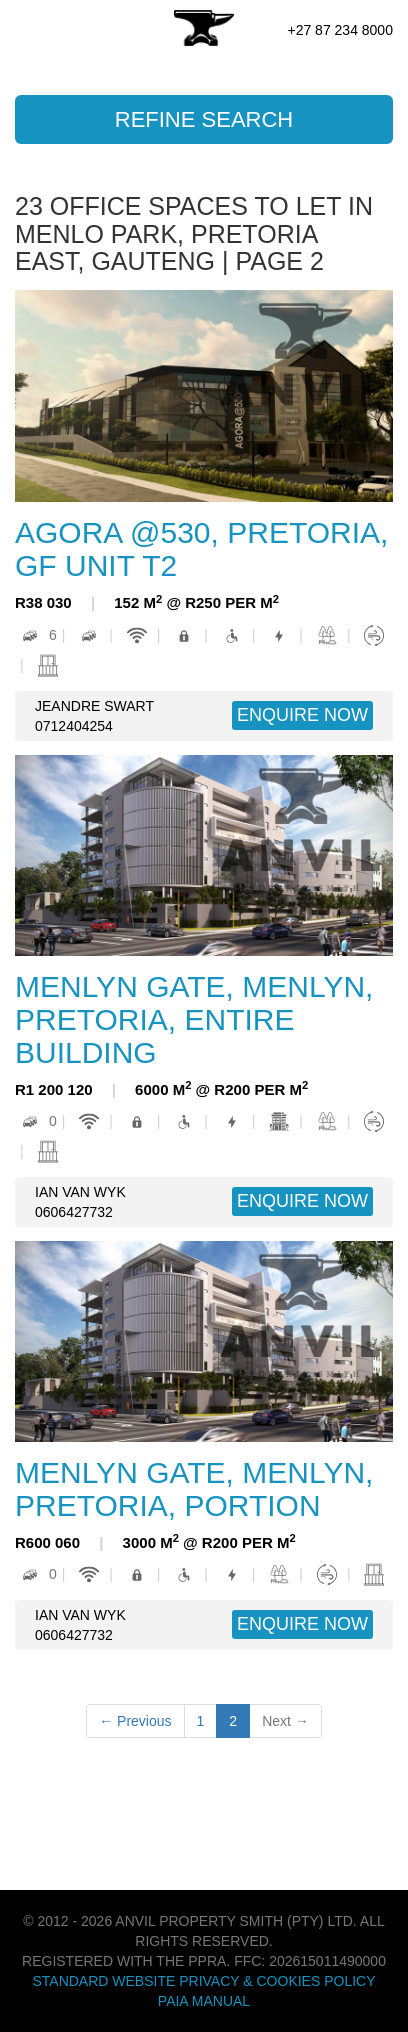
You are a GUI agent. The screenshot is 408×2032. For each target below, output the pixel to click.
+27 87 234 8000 (340, 30)
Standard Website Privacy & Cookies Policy (203, 1981)
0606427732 (74, 1212)
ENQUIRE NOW (302, 715)
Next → (285, 1721)
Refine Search (204, 119)
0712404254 (74, 726)
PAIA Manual (204, 2001)
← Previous (135, 1721)
